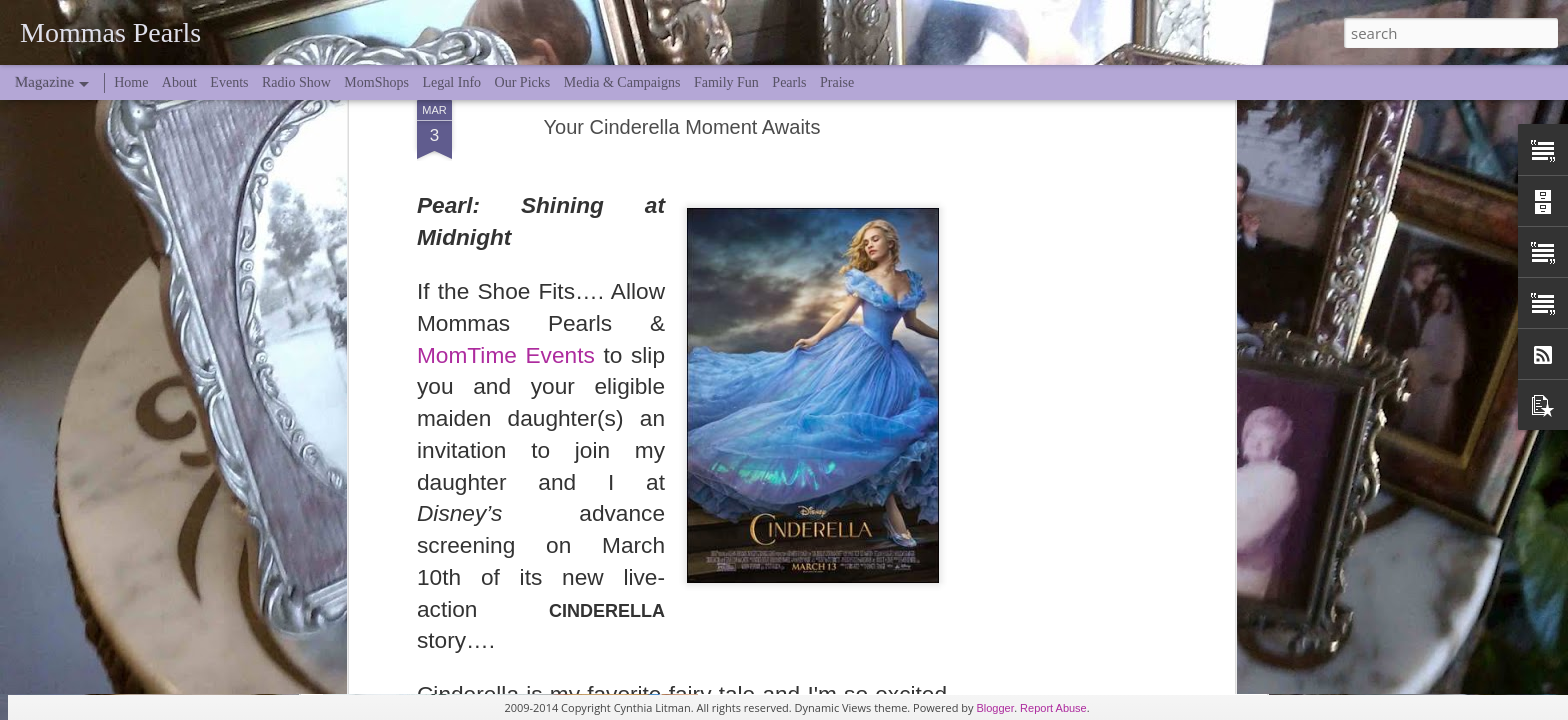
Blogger (995, 708)
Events (229, 82)
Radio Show (296, 82)
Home (131, 82)
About (179, 82)
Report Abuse (1053, 708)
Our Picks (523, 82)
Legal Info (451, 82)
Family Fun (726, 82)
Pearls (789, 82)
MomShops (376, 82)
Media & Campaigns (622, 82)
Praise (837, 82)
